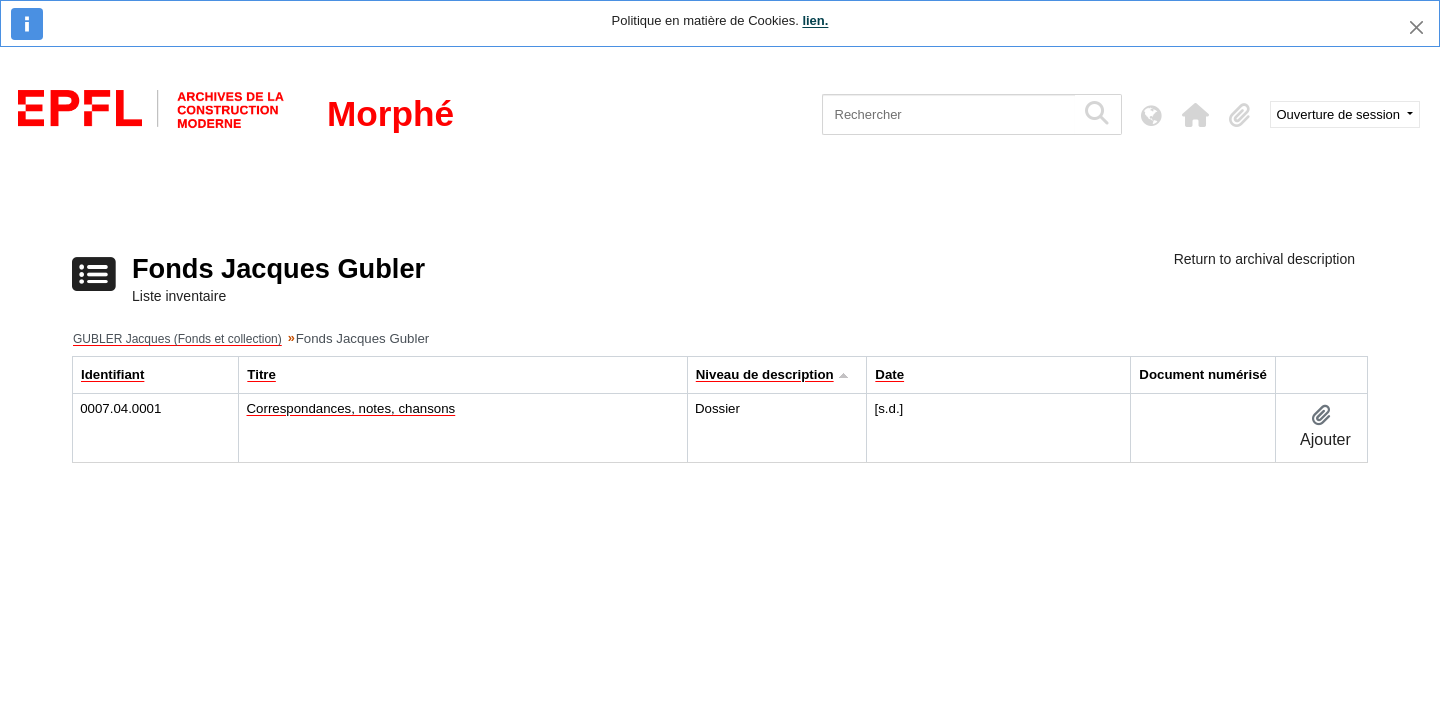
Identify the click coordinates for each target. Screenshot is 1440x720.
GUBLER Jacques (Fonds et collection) (177, 339)
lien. (815, 20)
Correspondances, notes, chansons (351, 408)
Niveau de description (765, 374)
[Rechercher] (948, 114)
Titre (261, 374)
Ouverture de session (1340, 114)
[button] (1196, 115)
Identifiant (112, 374)
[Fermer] (1416, 27)
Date (889, 374)
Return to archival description (1264, 259)
